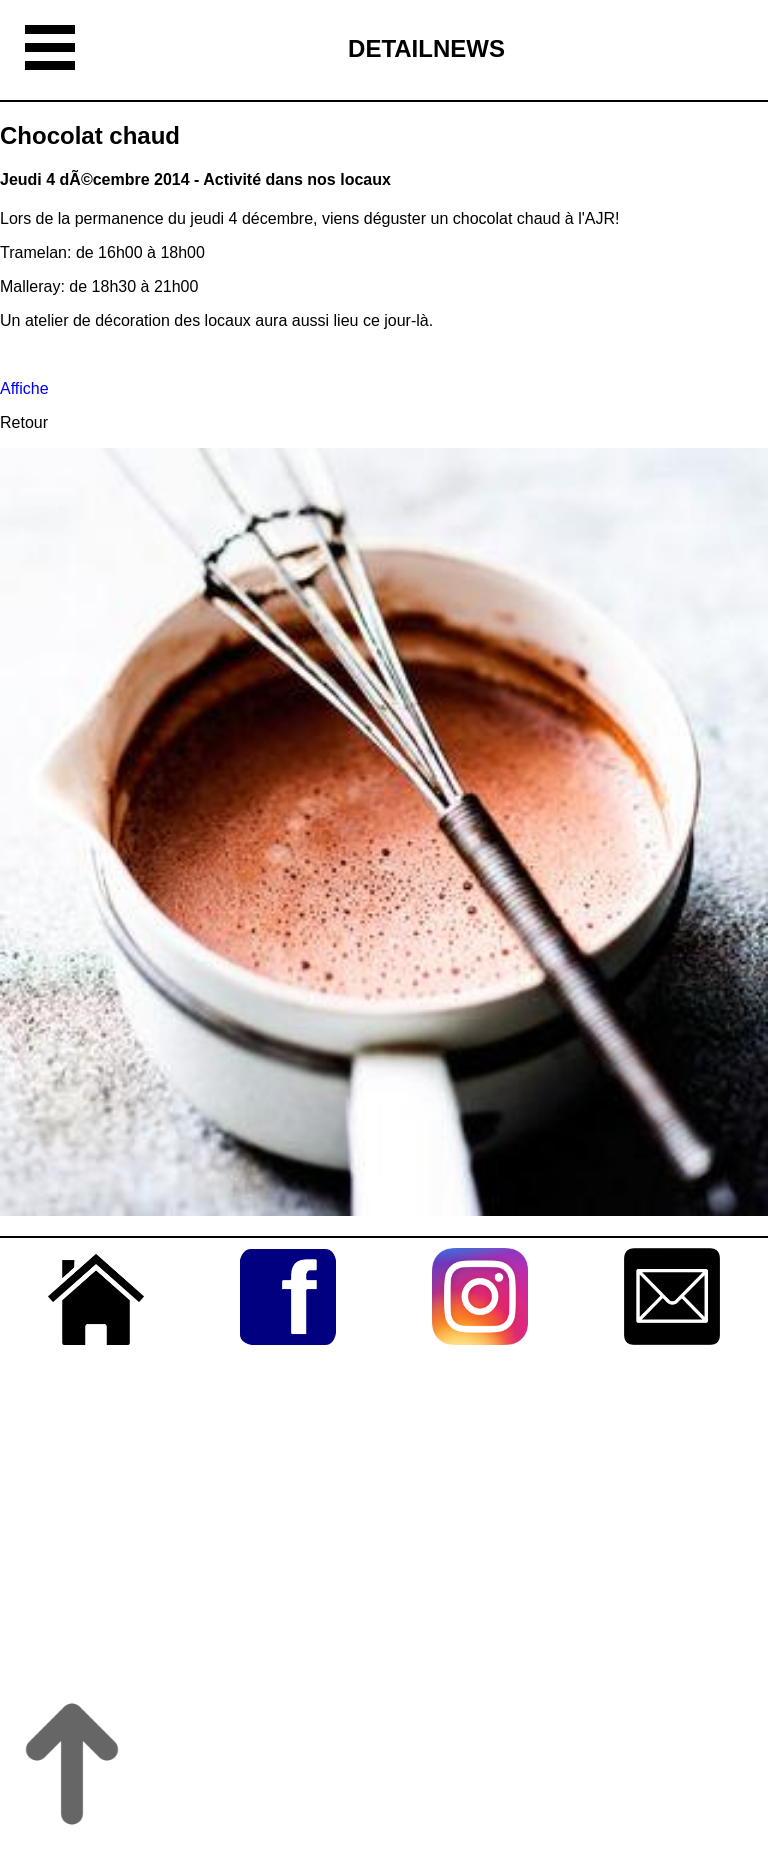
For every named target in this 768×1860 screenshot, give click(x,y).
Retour (24, 422)
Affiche (24, 388)
